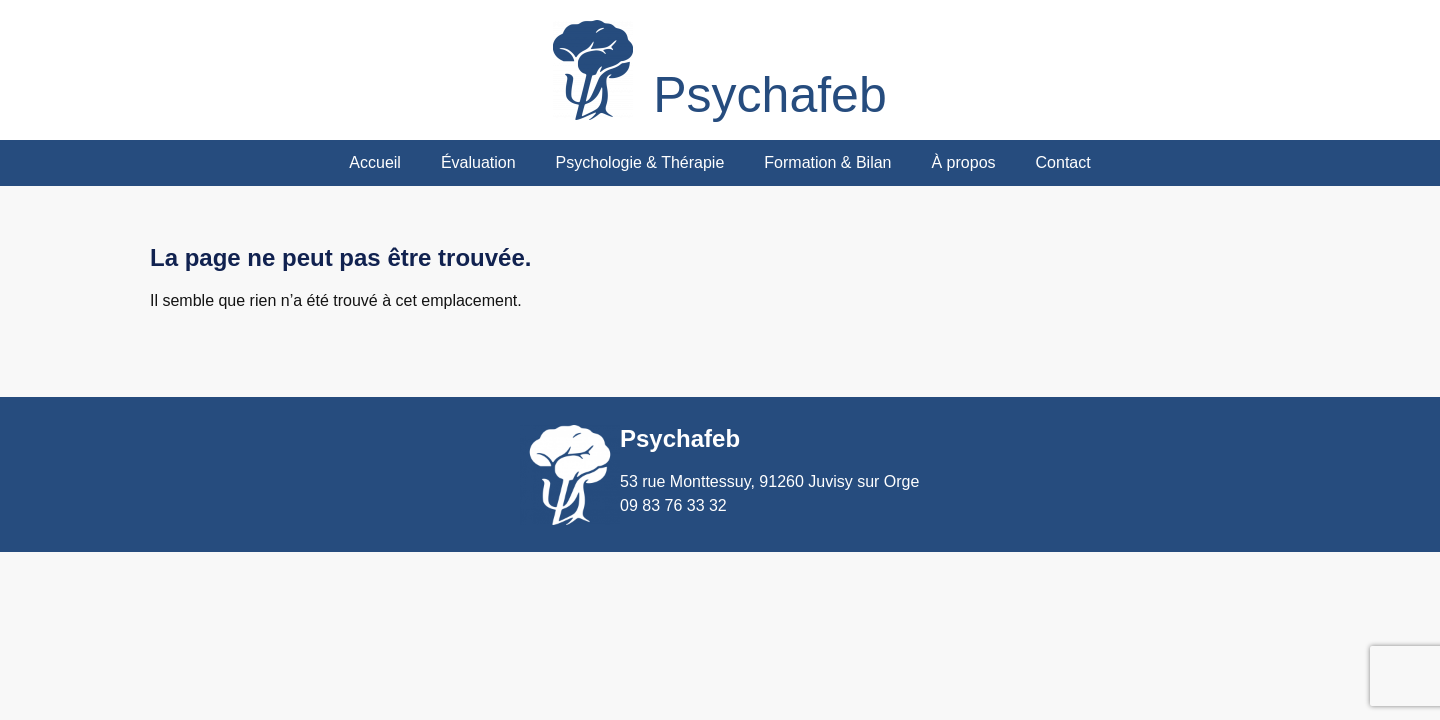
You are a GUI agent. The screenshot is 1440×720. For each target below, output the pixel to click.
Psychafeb (769, 95)
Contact (1063, 162)
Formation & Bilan (827, 162)
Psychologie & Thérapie (640, 162)
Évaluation (478, 162)
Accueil (375, 162)
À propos (963, 162)
